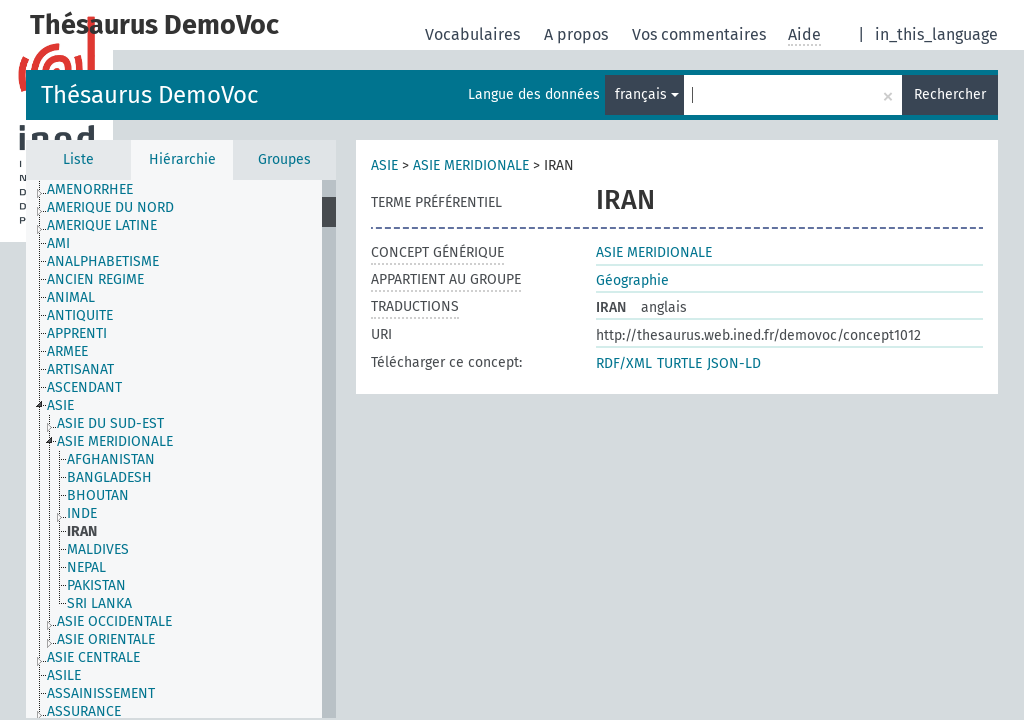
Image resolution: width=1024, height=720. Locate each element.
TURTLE (679, 363)
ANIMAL (71, 297)
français (647, 94)
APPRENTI (77, 333)
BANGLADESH (109, 477)
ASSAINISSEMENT (101, 693)
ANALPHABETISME (103, 261)
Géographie (632, 280)
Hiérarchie (182, 159)
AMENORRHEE (90, 189)
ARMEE (67, 351)
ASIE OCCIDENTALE (114, 621)
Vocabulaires (474, 34)
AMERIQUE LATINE (102, 225)
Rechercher (950, 94)
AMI (58, 243)
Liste (78, 159)
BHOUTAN (98, 495)
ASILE (64, 675)
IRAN (82, 531)
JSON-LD (734, 363)
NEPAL (86, 567)
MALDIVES (98, 549)
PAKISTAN (96, 585)
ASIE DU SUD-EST (110, 423)
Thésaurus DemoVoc (149, 95)
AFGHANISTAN (111, 459)
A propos (578, 34)
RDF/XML (624, 363)
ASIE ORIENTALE (106, 639)
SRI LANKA (99, 603)
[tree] (181, 449)
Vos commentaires (701, 34)
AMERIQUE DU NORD (110, 207)
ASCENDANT (84, 387)
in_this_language (936, 34)
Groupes (284, 159)
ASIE (60, 405)
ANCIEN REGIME (95, 279)
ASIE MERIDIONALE (115, 441)
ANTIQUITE (80, 315)
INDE (82, 513)
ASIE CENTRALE (93, 657)
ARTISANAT (80, 369)
